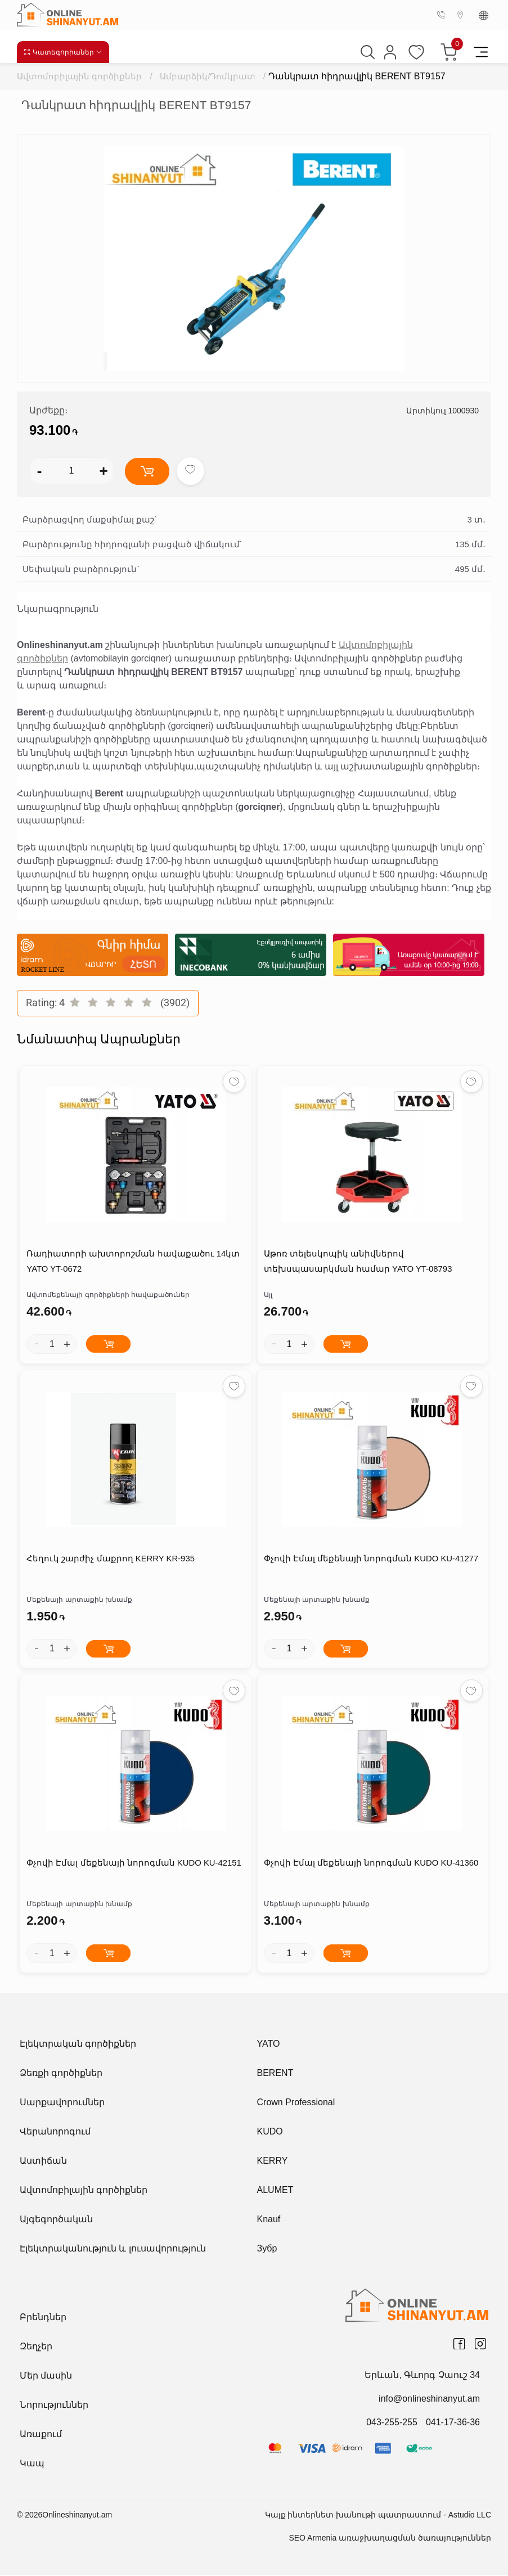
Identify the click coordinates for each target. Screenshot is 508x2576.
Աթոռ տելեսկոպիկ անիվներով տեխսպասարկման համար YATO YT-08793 (357, 1262)
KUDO (270, 2132)
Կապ (32, 2464)
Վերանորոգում (55, 2132)
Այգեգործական (56, 2220)
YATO (268, 2045)
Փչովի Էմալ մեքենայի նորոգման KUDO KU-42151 (133, 1865)
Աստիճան (43, 2162)
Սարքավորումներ (62, 2103)
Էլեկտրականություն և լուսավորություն (113, 2249)
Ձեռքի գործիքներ (61, 2074)
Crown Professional (296, 2103)
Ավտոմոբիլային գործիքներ (79, 76)
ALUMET (275, 2191)
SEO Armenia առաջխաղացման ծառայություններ (390, 2538)
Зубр (267, 2249)
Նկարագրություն (57, 609)
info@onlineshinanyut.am (429, 2399)
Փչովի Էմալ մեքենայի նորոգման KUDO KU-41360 (371, 1865)
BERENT (275, 2074)
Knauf (269, 2220)
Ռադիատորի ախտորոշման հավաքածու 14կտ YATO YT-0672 (132, 1262)
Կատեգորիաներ (63, 52)
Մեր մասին (46, 2376)
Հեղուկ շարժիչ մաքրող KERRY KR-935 (110, 1560)
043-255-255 (391, 2423)
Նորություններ (54, 2406)
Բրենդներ (43, 2318)
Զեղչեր (36, 2347)
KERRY (272, 2162)
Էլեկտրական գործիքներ (78, 2045)
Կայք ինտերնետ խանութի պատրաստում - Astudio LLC (378, 2515)
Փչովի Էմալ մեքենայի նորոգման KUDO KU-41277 (371, 1560)
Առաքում (41, 2435)
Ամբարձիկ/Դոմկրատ (209, 76)
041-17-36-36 (453, 2423)
